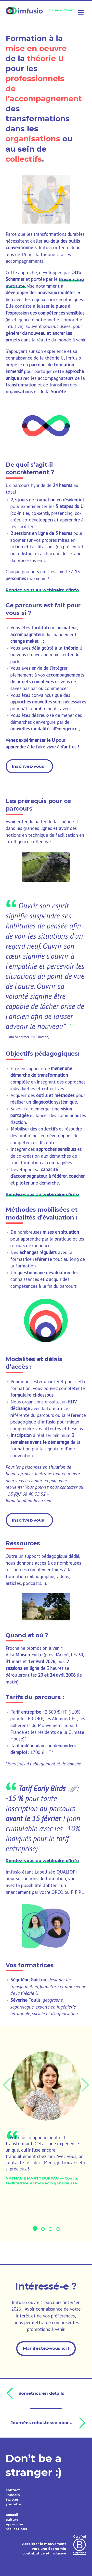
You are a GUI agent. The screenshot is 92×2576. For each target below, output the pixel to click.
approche (14, 2524)
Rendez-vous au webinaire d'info (42, 589)
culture (12, 2519)
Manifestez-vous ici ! (46, 2348)
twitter (12, 2499)
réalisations (16, 2529)
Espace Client (61, 10)
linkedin (13, 2495)
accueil (12, 2515)
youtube (13, 2504)
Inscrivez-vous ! (29, 766)
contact (13, 2490)
